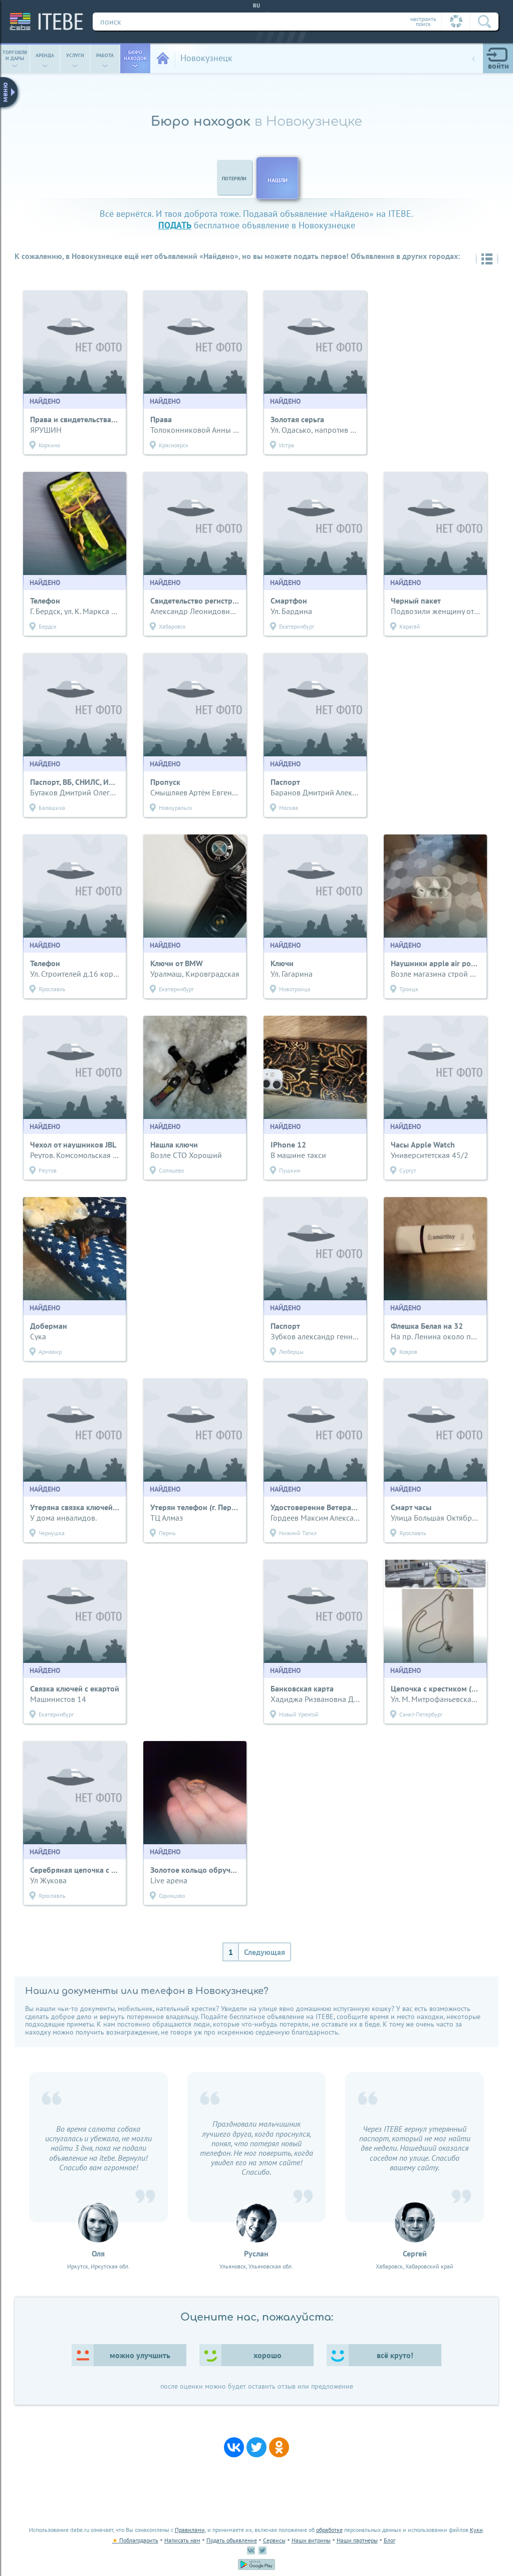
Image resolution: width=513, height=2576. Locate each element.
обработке (329, 2529)
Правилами (190, 2529)
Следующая (264, 1952)
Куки (476, 2529)
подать (174, 225)
